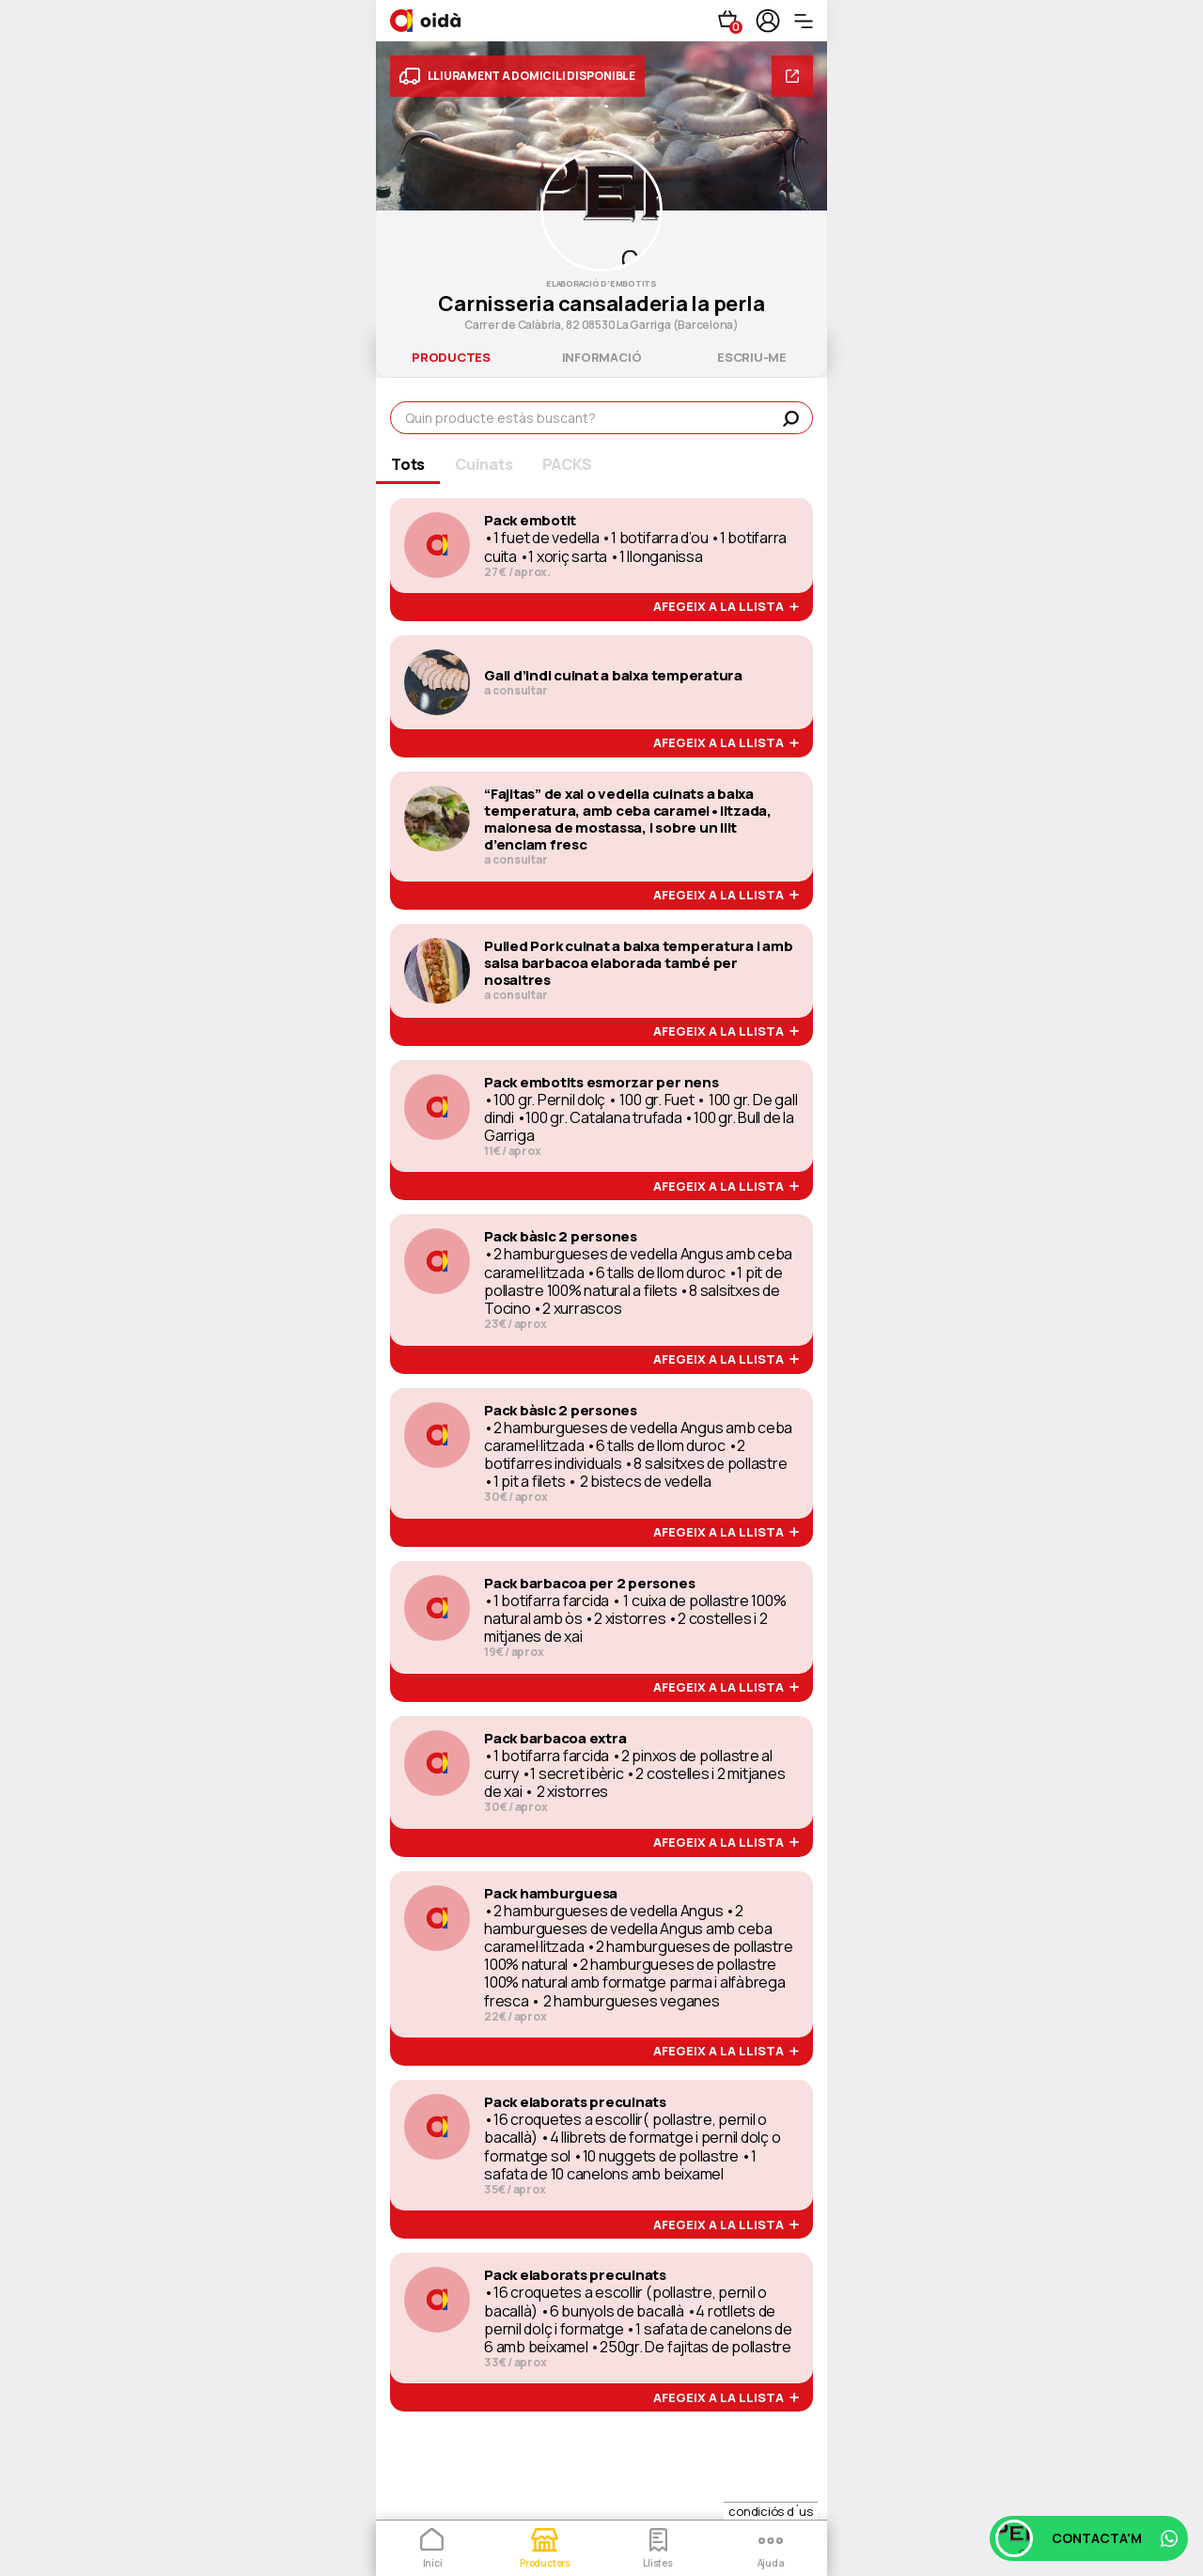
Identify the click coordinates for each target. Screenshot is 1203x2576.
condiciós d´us (770, 2511)
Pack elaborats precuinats (575, 2102)
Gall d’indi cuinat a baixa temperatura (613, 675)
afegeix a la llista (726, 607)
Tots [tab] (408, 464)
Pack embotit (530, 520)
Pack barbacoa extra (555, 1738)
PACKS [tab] (567, 464)
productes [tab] (451, 357)
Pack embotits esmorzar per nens (601, 1082)
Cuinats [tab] (483, 464)
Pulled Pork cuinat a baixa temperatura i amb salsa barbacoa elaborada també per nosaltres (638, 963)
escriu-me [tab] (752, 357)
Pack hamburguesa (550, 1893)
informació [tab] (602, 357)
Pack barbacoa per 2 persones (589, 1583)
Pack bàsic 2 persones (560, 1236)
